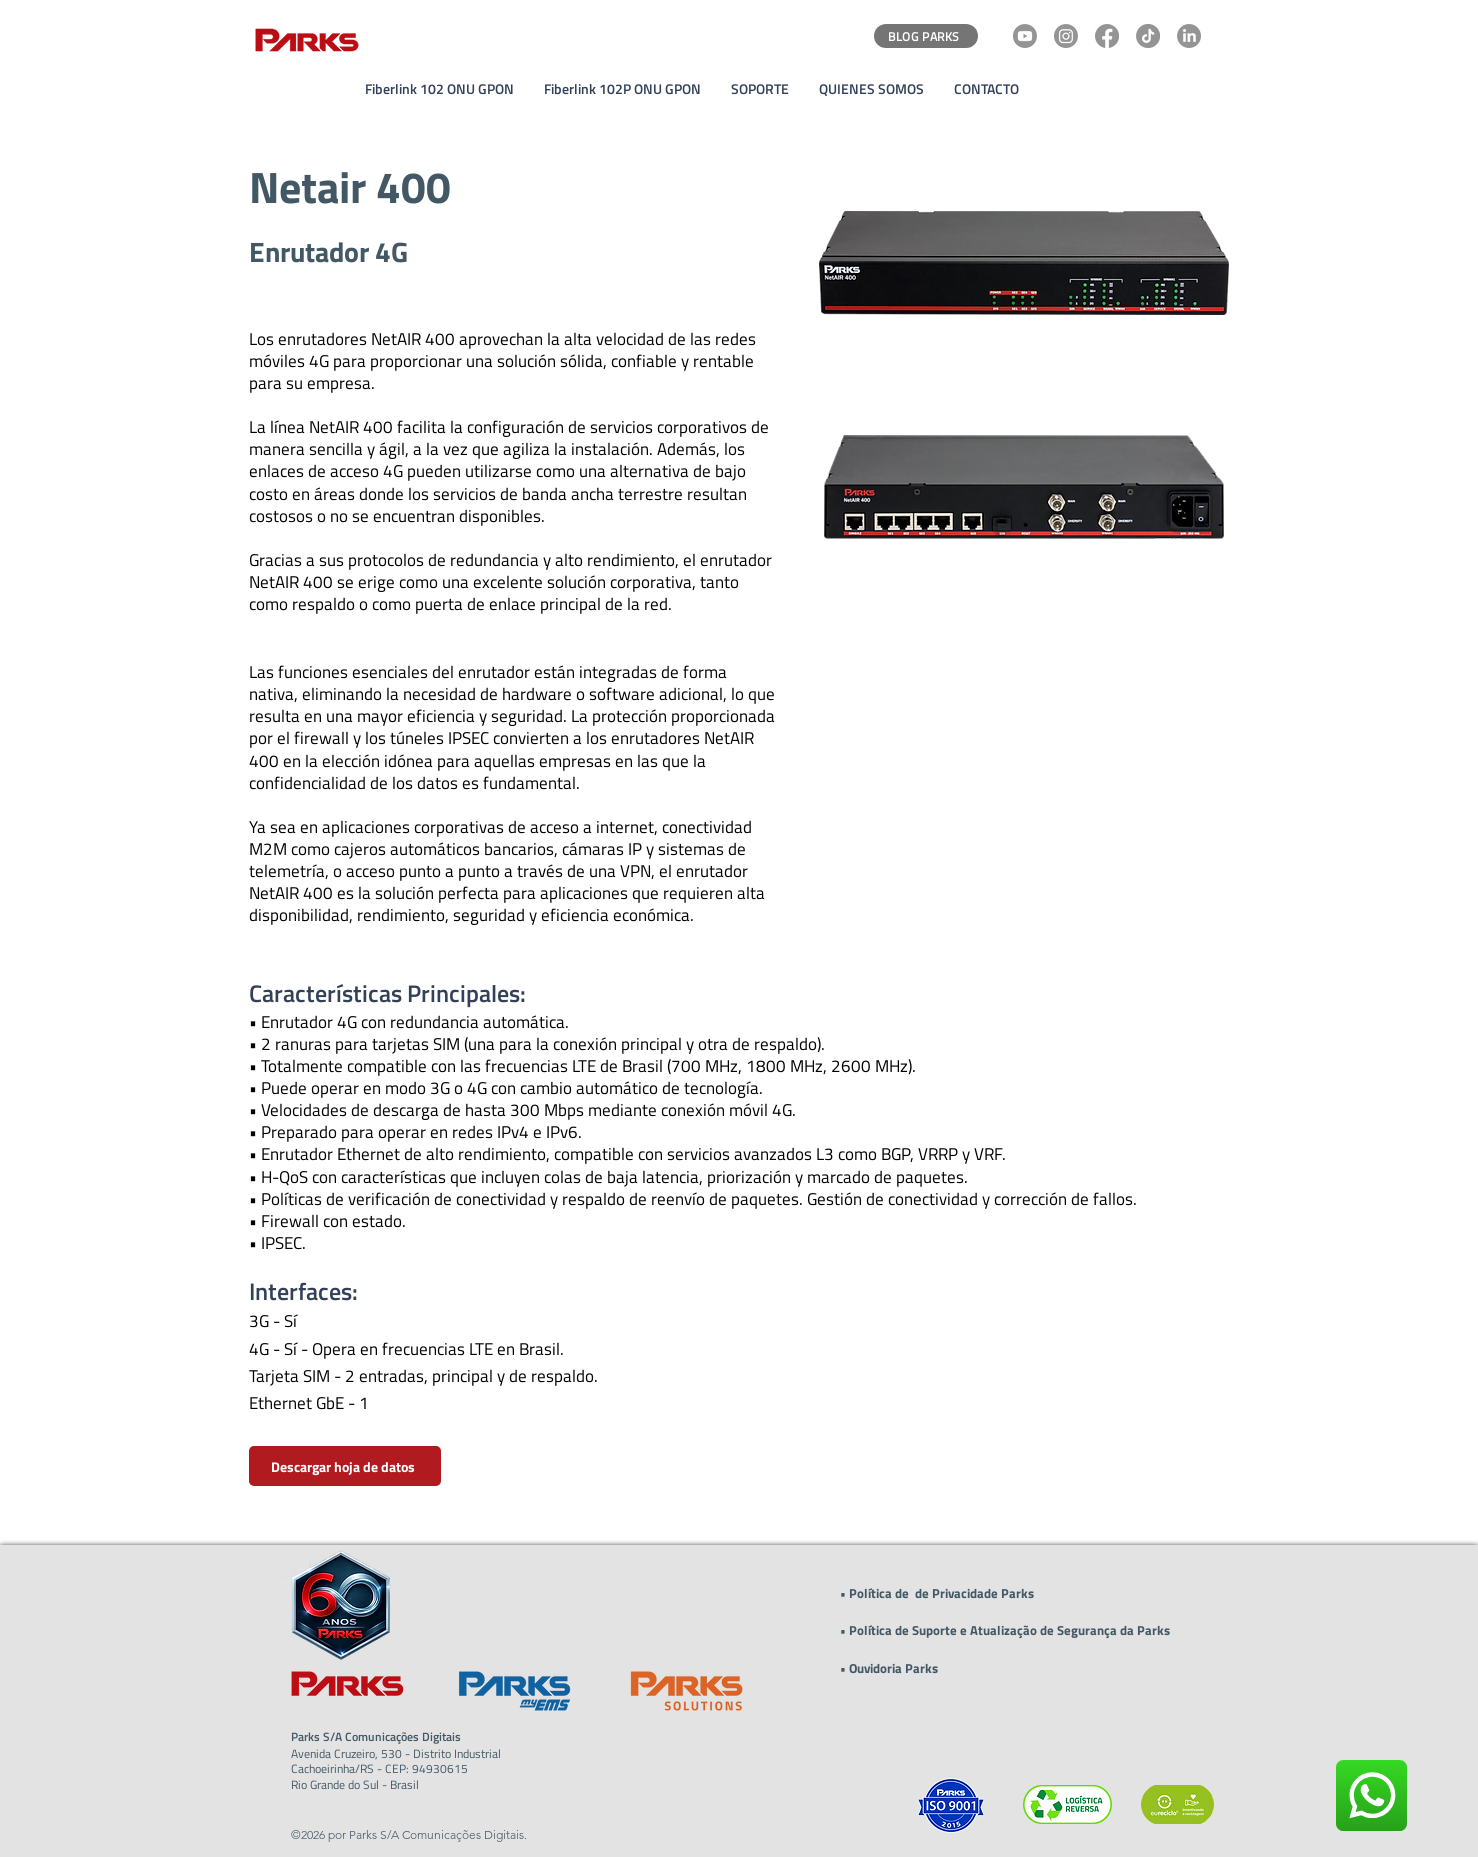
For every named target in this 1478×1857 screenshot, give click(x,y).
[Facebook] (1107, 36)
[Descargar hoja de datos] (345, 1466)
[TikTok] (1148, 36)
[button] (760, 89)
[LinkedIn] (1189, 36)
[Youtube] (1025, 36)
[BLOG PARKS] (926, 36)
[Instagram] (1066, 36)
